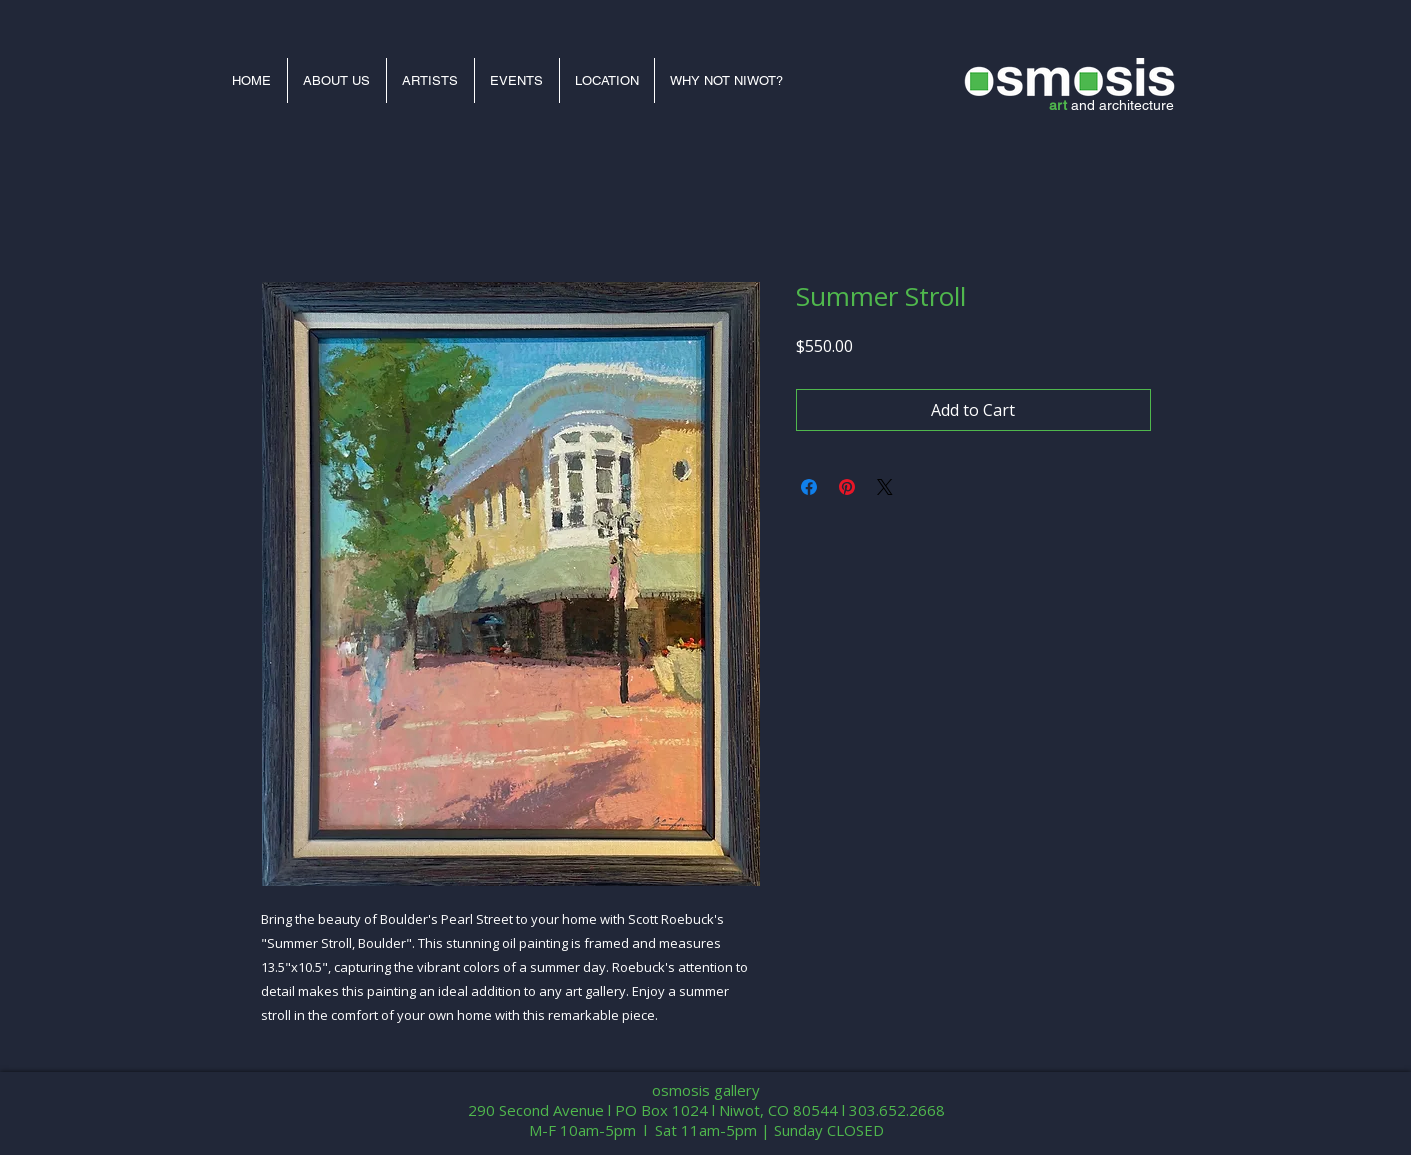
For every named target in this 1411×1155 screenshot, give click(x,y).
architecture (1136, 105)
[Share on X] (885, 487)
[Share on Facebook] (809, 487)
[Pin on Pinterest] (847, 487)
